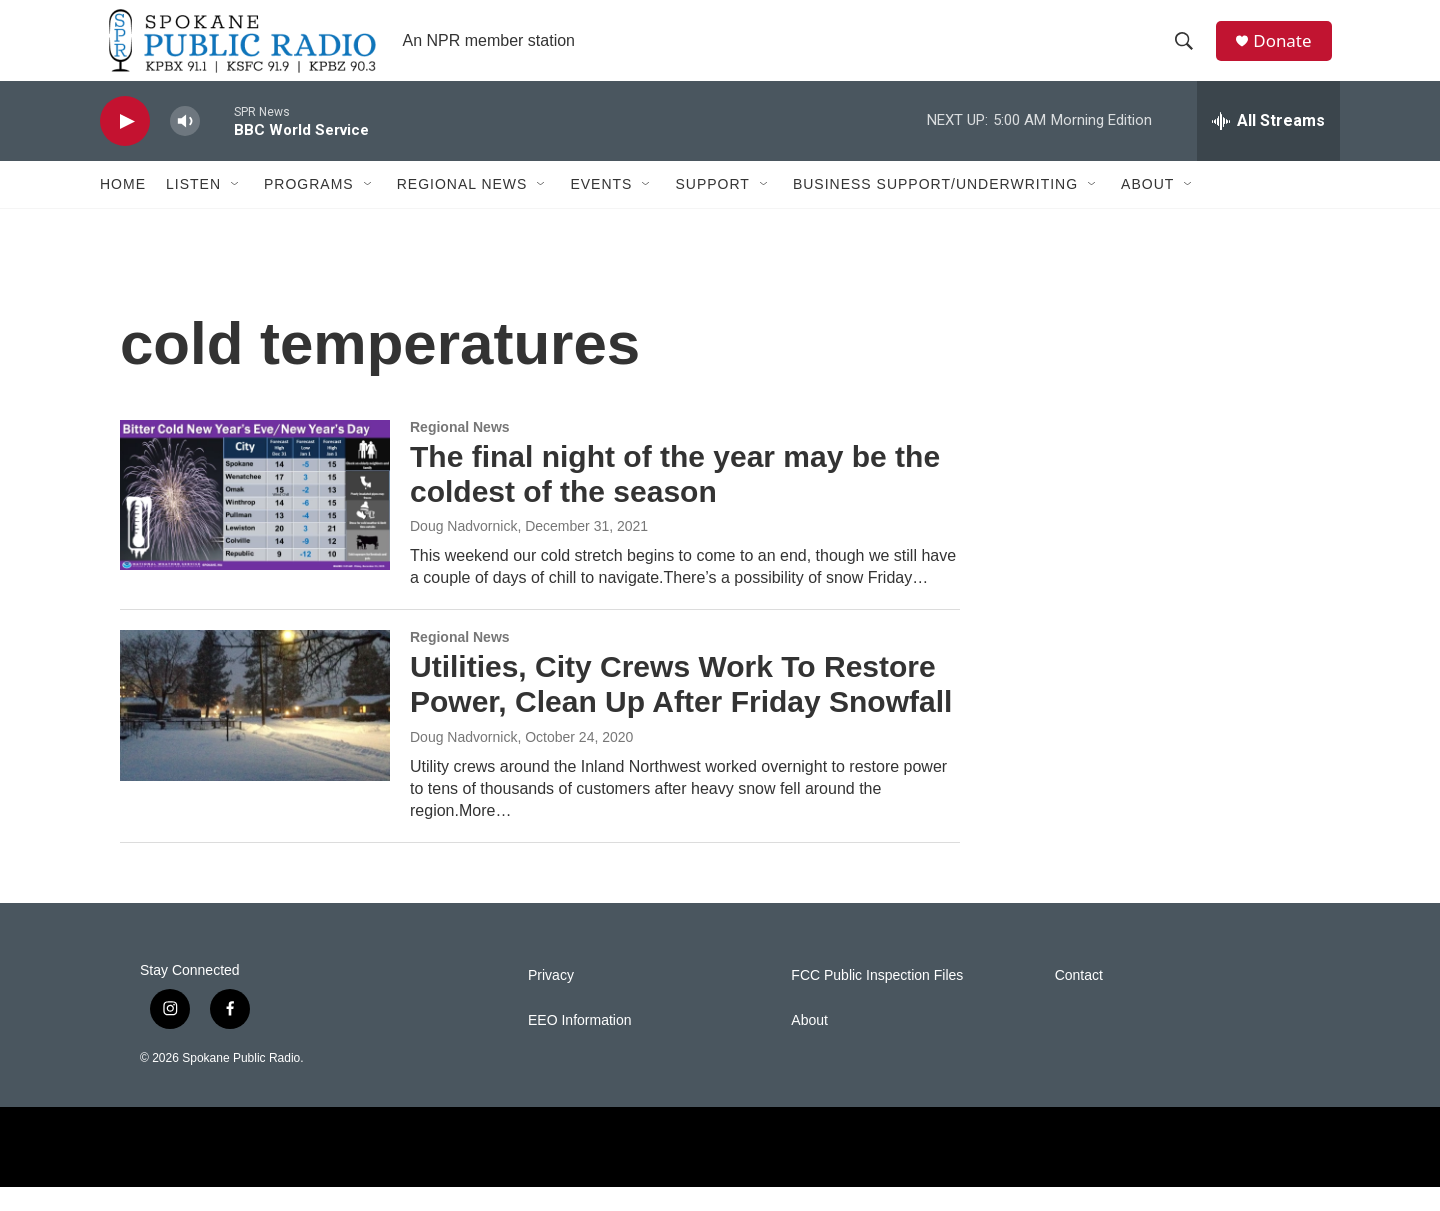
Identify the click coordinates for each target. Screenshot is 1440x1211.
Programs (309, 208)
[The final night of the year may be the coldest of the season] (255, 519)
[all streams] (1268, 145)
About (1147, 208)
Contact (1079, 999)
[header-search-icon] (1189, 53)
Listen (193, 208)
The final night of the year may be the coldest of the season (675, 498)
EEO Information (580, 1044)
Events (601, 208)
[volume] (185, 145)
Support (712, 208)
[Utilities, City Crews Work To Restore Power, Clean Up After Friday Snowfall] (255, 729)
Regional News (462, 208)
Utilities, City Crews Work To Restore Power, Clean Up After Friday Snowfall (681, 708)
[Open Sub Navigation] (236, 208)
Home (123, 208)
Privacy (551, 999)
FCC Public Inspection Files (877, 999)
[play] (125, 145)
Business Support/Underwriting (935, 208)
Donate (1289, 52)
